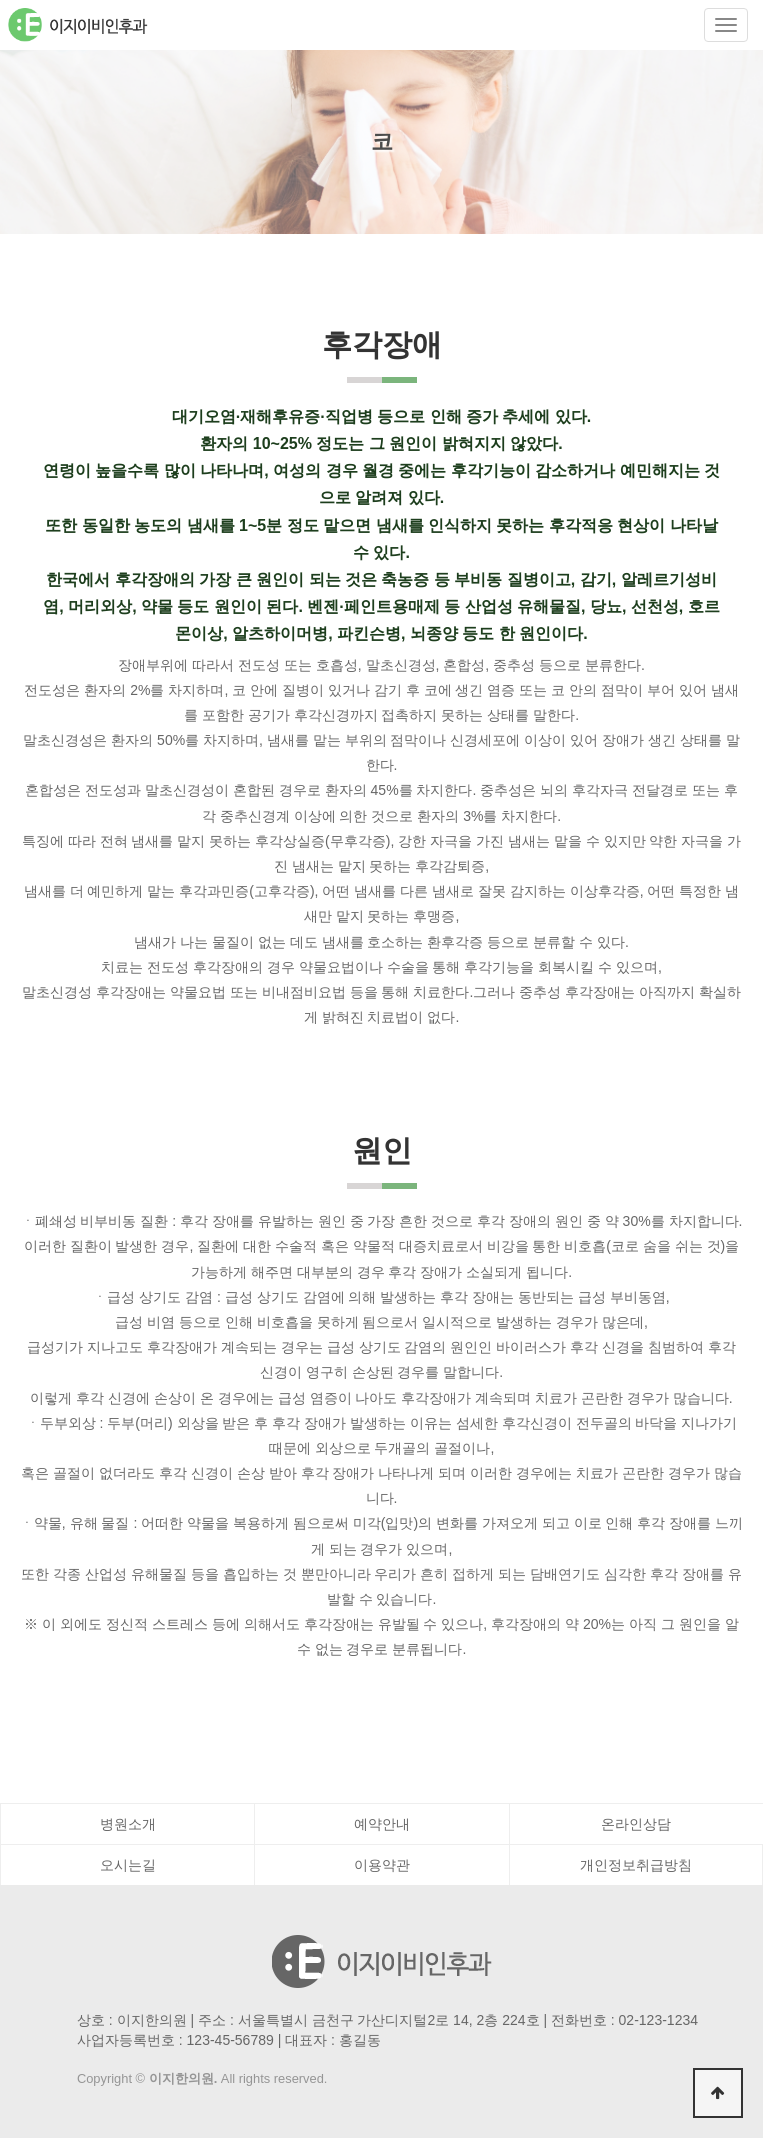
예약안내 (382, 1824)
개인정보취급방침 (636, 1865)
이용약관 (382, 1865)
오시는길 (128, 1865)
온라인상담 (636, 1824)
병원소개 (128, 1824)
